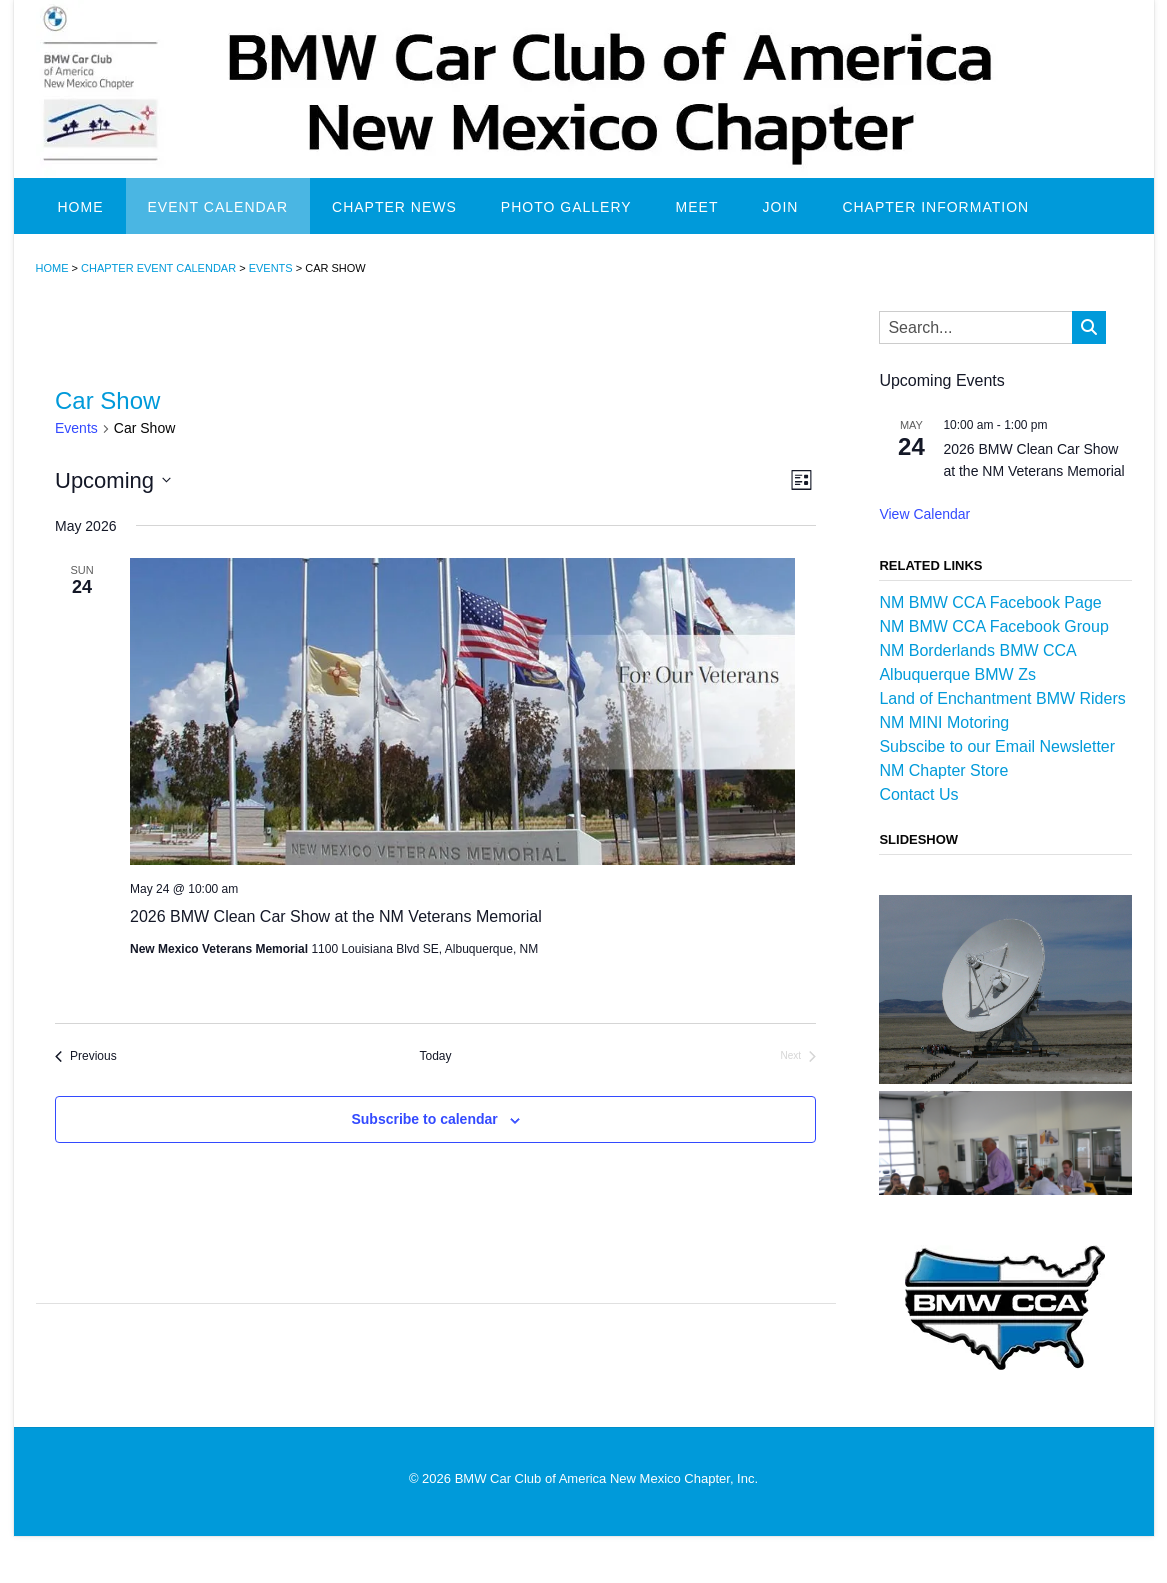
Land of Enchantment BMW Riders (1002, 698)
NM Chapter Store (943, 770)
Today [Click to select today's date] (436, 1056)
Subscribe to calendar (424, 1119)
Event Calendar (218, 207)
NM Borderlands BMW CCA (977, 650)
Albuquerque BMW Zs (957, 674)
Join (781, 207)
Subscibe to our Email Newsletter (997, 746)
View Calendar (924, 514)
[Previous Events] (86, 1056)
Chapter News (394, 207)
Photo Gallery (566, 207)
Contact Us (918, 794)
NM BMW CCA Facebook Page (990, 602)
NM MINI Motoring (944, 722)
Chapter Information (935, 207)
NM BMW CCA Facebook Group (993, 626)
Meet (697, 207)
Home (81, 207)
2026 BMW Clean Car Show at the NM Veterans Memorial (336, 916)
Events (76, 428)
